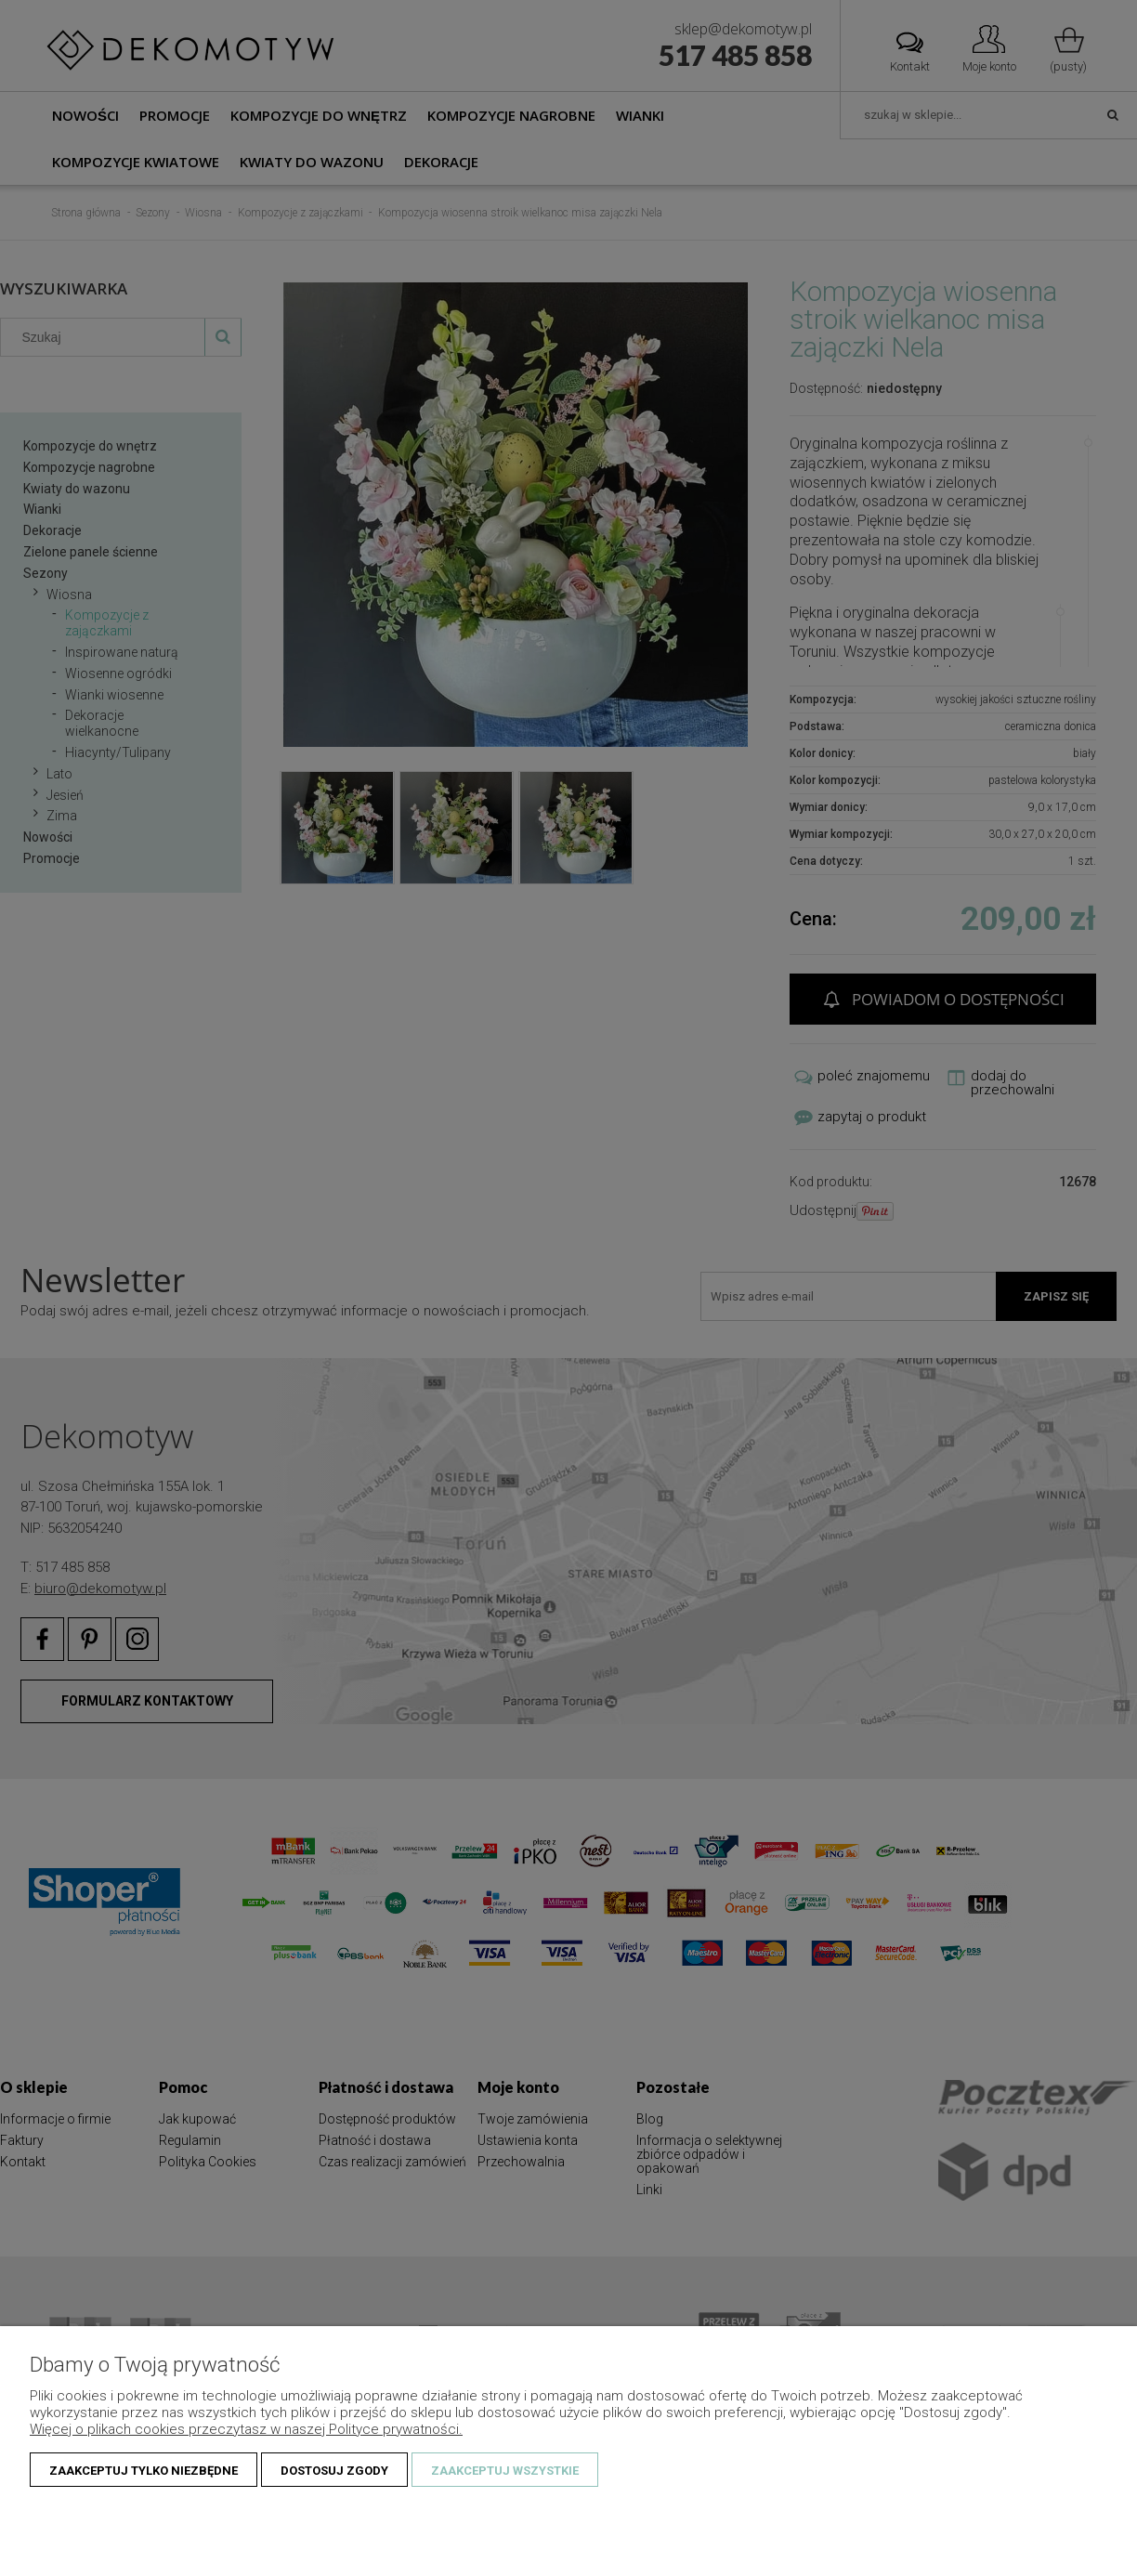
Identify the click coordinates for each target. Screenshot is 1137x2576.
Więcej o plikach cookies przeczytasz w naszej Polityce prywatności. (246, 2429)
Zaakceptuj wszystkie (505, 2471)
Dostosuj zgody (334, 2471)
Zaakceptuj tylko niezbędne (143, 2471)
